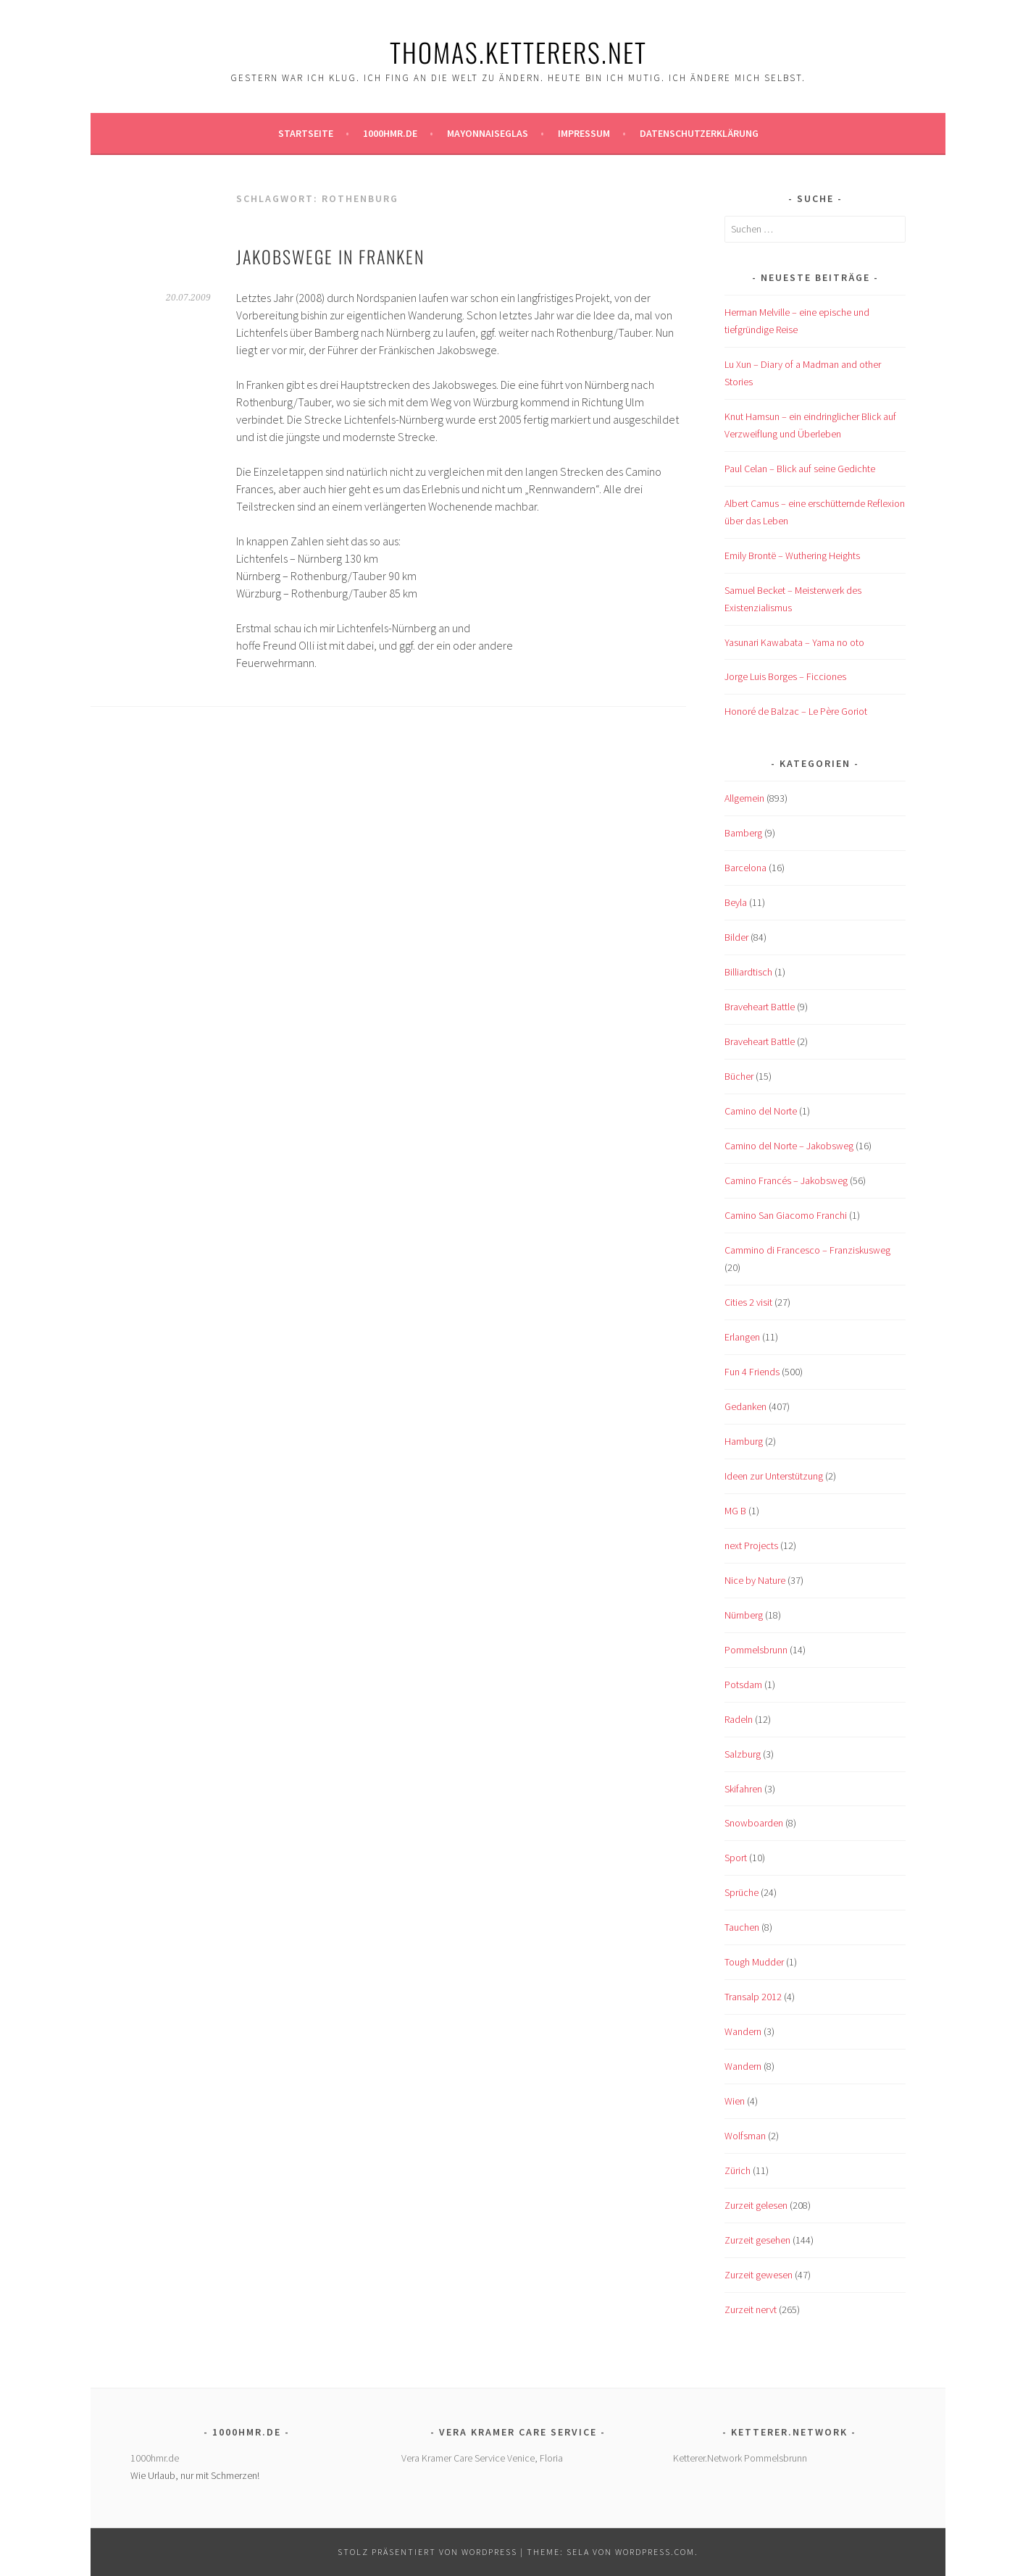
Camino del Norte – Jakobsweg (788, 1145)
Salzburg (742, 1754)
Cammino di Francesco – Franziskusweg (807, 1249)
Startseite (305, 133)
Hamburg (743, 1441)
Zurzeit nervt (750, 2309)
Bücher (738, 1076)
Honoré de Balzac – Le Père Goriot (795, 711)
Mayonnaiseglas (487, 133)
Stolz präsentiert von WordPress (427, 2551)
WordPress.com (655, 2551)
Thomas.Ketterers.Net (518, 52)
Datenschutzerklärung (699, 133)
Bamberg (743, 832)
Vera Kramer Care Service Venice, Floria (482, 2457)
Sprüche (741, 1892)
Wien (734, 2100)
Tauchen (741, 1927)
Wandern (742, 2031)
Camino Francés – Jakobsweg (786, 1180)
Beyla (735, 902)
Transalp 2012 (753, 1996)
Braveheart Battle (759, 1006)
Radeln (738, 1719)
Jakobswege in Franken (330, 256)
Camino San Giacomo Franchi (785, 1215)
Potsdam (743, 1684)
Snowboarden (753, 1822)
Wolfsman (745, 2135)
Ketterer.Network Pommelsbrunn (740, 2457)
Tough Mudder (754, 1961)
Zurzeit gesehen (757, 2239)
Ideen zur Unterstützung (773, 1475)
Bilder (736, 937)
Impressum (584, 133)
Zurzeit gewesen (758, 2274)
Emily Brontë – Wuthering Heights (792, 555)
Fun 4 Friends (752, 1371)
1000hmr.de (390, 133)
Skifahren (743, 1788)
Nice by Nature (754, 1580)
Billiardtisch (748, 971)
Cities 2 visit (748, 1302)
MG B (735, 1510)
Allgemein (744, 798)
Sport (735, 1857)
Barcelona (745, 867)
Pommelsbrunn (756, 1649)
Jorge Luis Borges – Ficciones (785, 676)
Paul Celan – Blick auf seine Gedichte (799, 468)
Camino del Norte (760, 1110)
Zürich (737, 2170)
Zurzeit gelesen (756, 2205)
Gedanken (745, 1406)
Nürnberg (743, 1614)
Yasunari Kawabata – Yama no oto (794, 642)
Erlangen (742, 1336)
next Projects (751, 1545)
